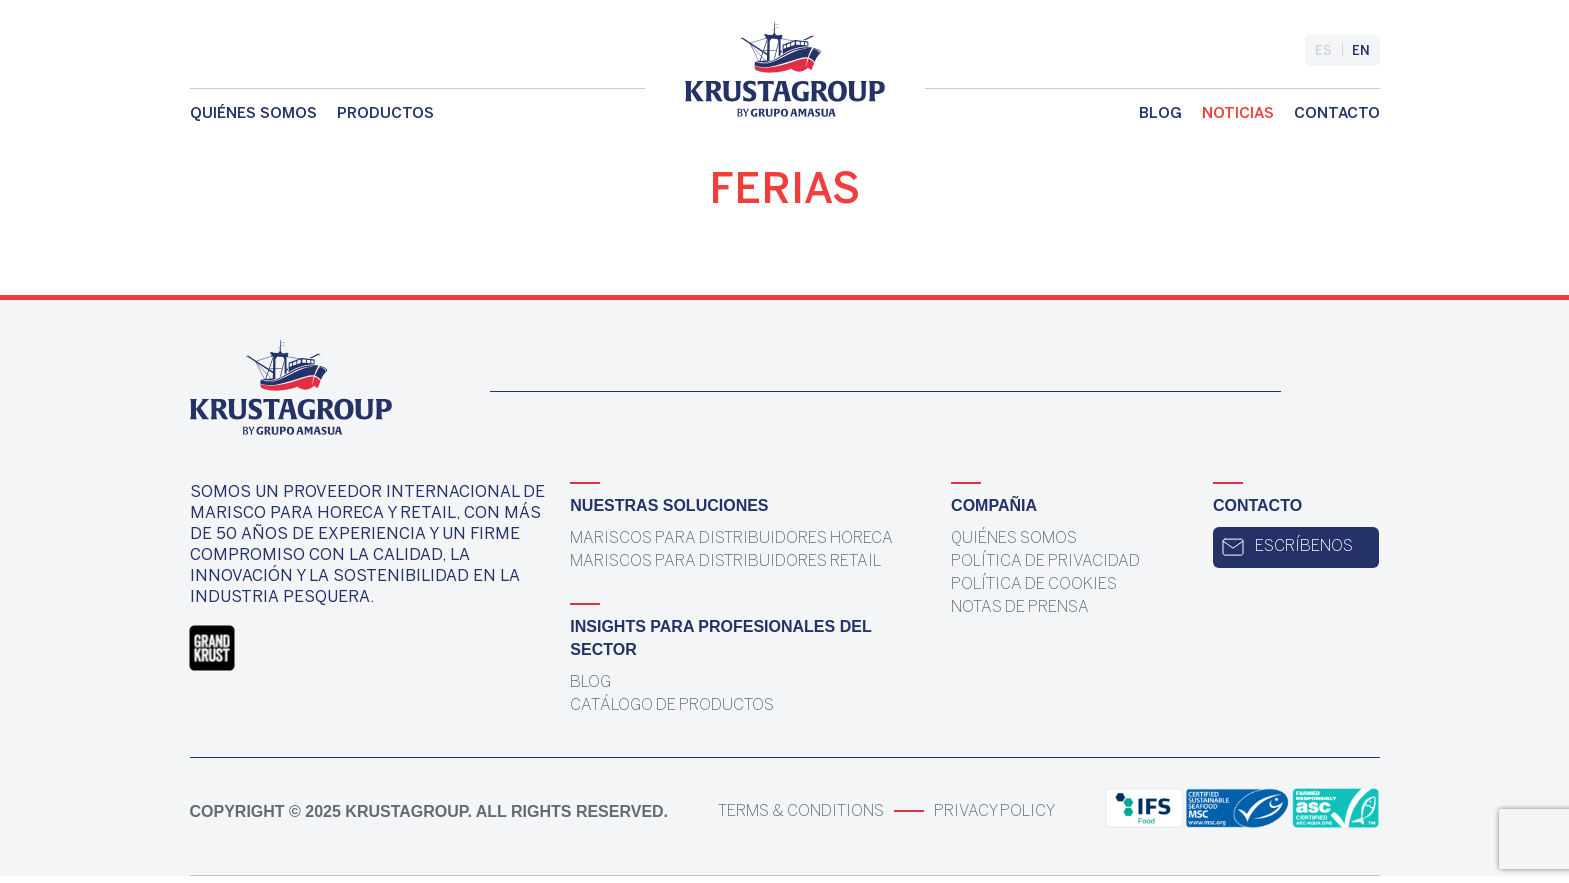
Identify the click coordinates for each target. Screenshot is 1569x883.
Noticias (1238, 114)
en (1361, 51)
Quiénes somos (253, 114)
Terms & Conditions (801, 811)
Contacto (1337, 114)
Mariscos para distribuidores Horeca (731, 538)
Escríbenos (1287, 547)
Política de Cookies (1034, 584)
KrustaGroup (406, 811)
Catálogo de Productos (672, 705)
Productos (385, 114)
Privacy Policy (994, 811)
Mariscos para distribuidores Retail (725, 561)
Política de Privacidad (1045, 561)
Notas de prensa (1020, 607)
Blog (1160, 114)
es (1323, 51)
